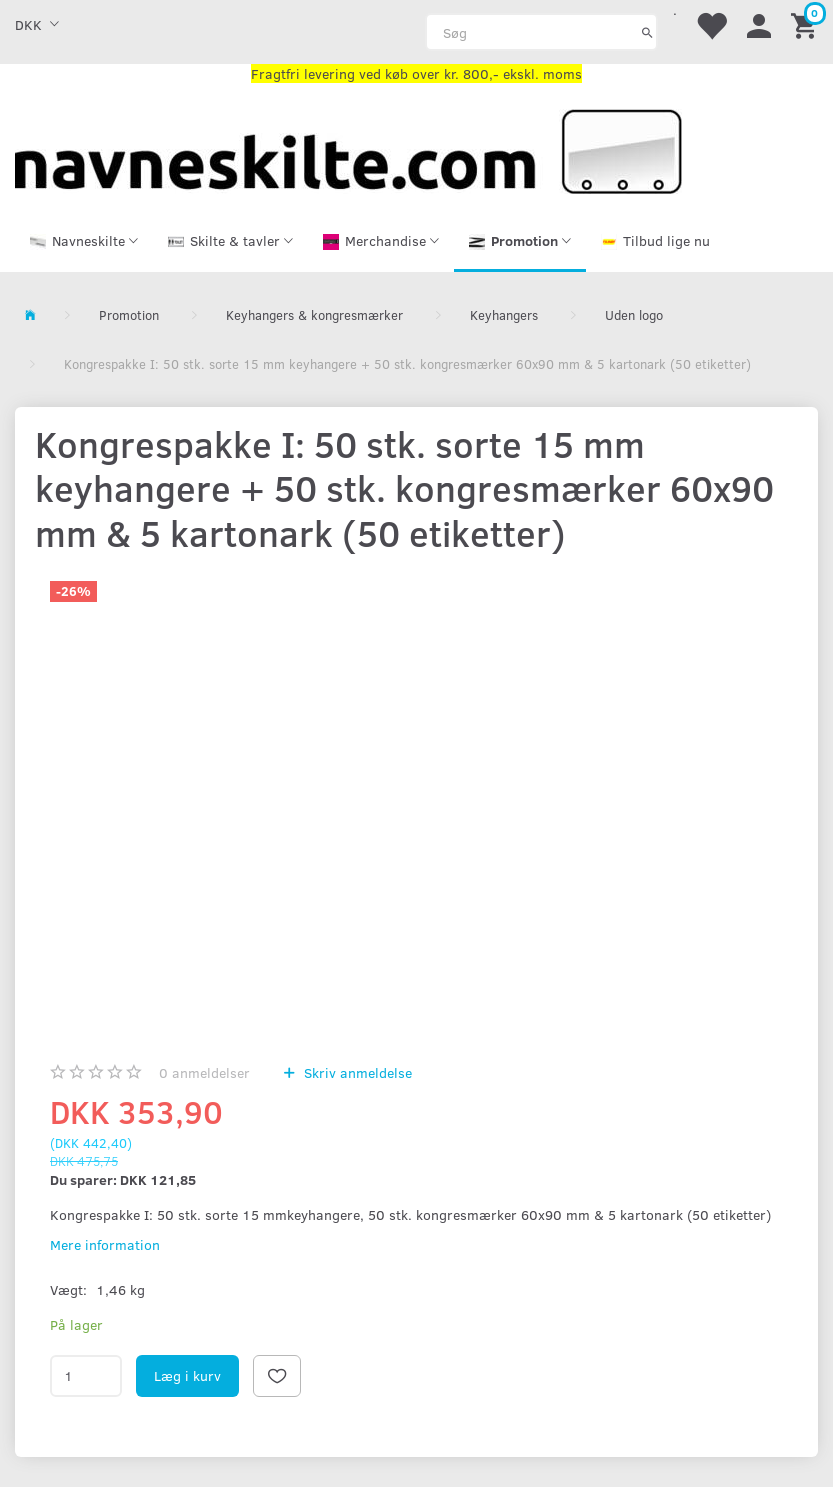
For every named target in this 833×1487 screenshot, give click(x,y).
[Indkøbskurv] (807, 24)
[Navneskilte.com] (348, 149)
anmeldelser (204, 1072)
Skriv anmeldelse (356, 1072)
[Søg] (647, 32)
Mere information (105, 1244)
